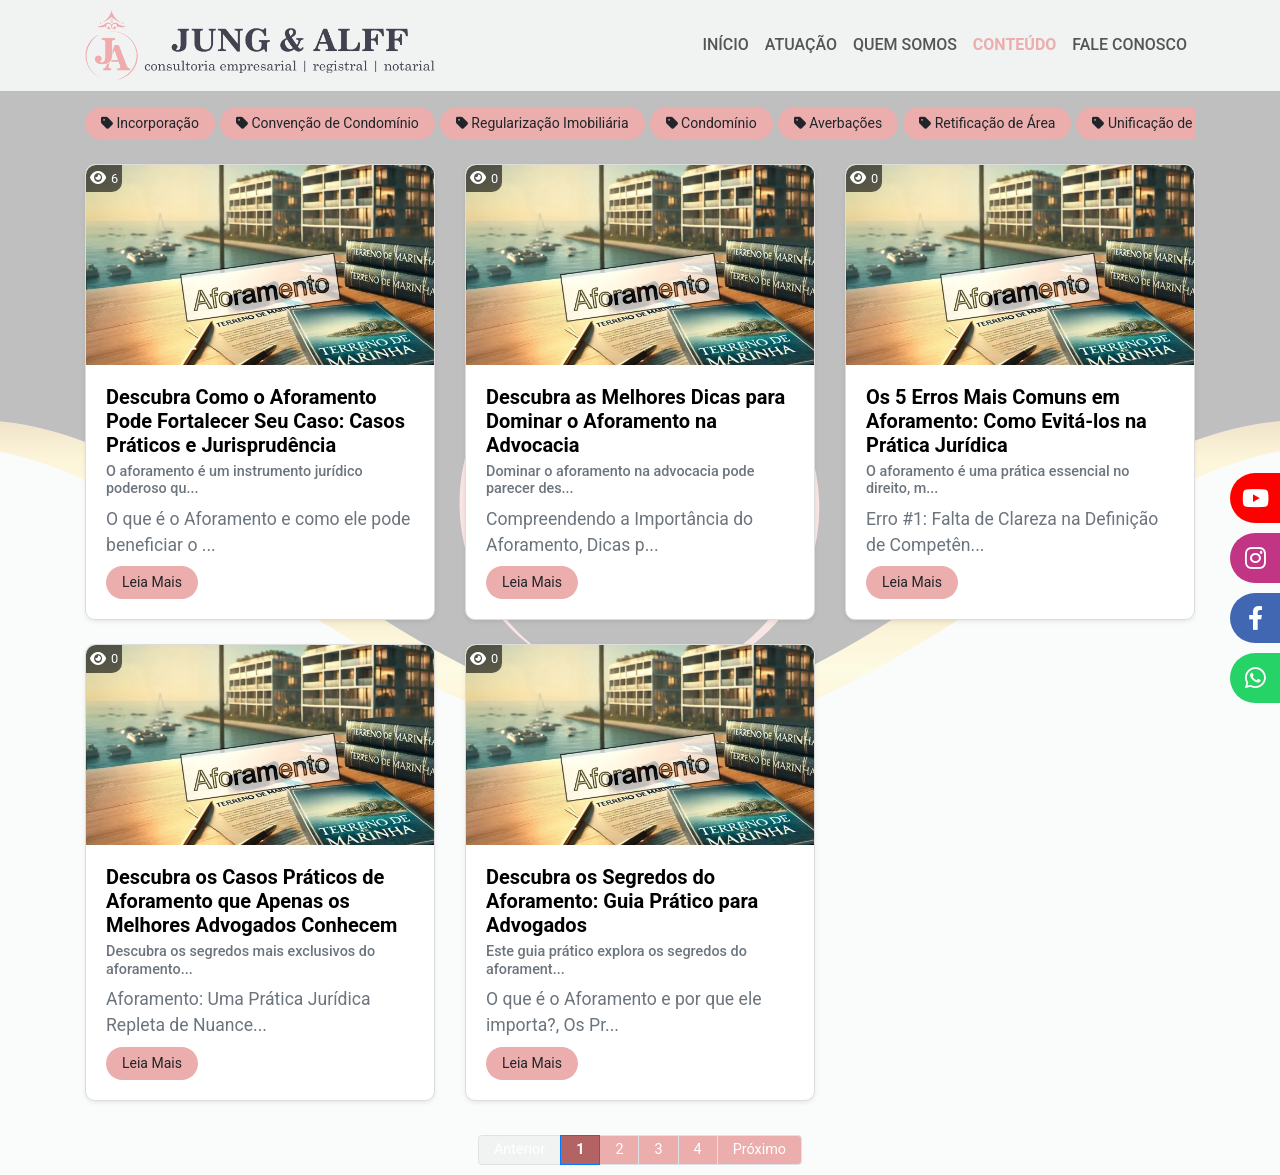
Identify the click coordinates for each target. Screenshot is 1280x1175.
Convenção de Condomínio (327, 123)
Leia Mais (152, 582)
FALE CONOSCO (1129, 44)
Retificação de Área (987, 123)
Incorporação (150, 123)
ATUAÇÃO (801, 44)
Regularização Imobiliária (542, 123)
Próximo (759, 1149)
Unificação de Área (1158, 123)
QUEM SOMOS (905, 44)
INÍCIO (725, 44)
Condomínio (711, 123)
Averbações (838, 123)
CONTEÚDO (1014, 44)
